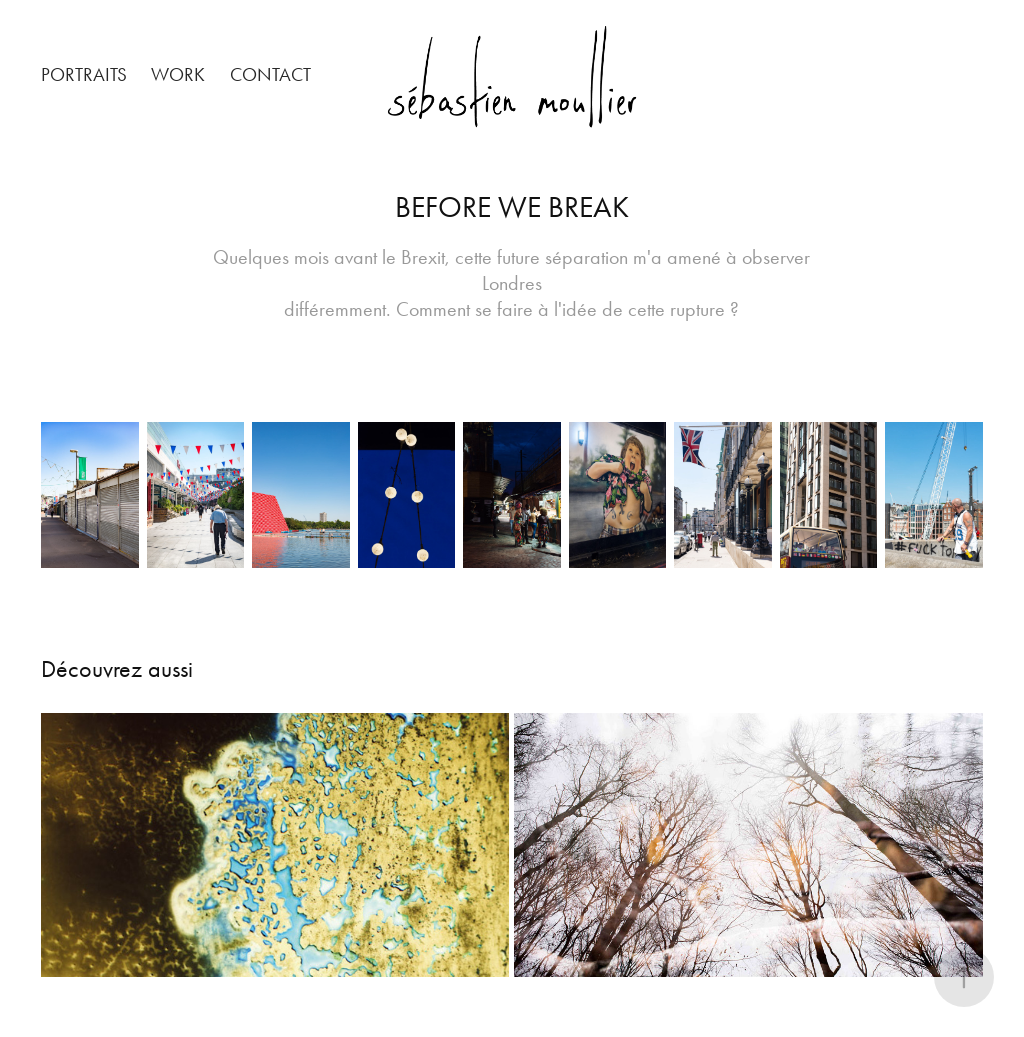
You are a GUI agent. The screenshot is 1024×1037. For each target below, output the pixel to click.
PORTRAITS (84, 74)
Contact (270, 74)
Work (178, 74)
